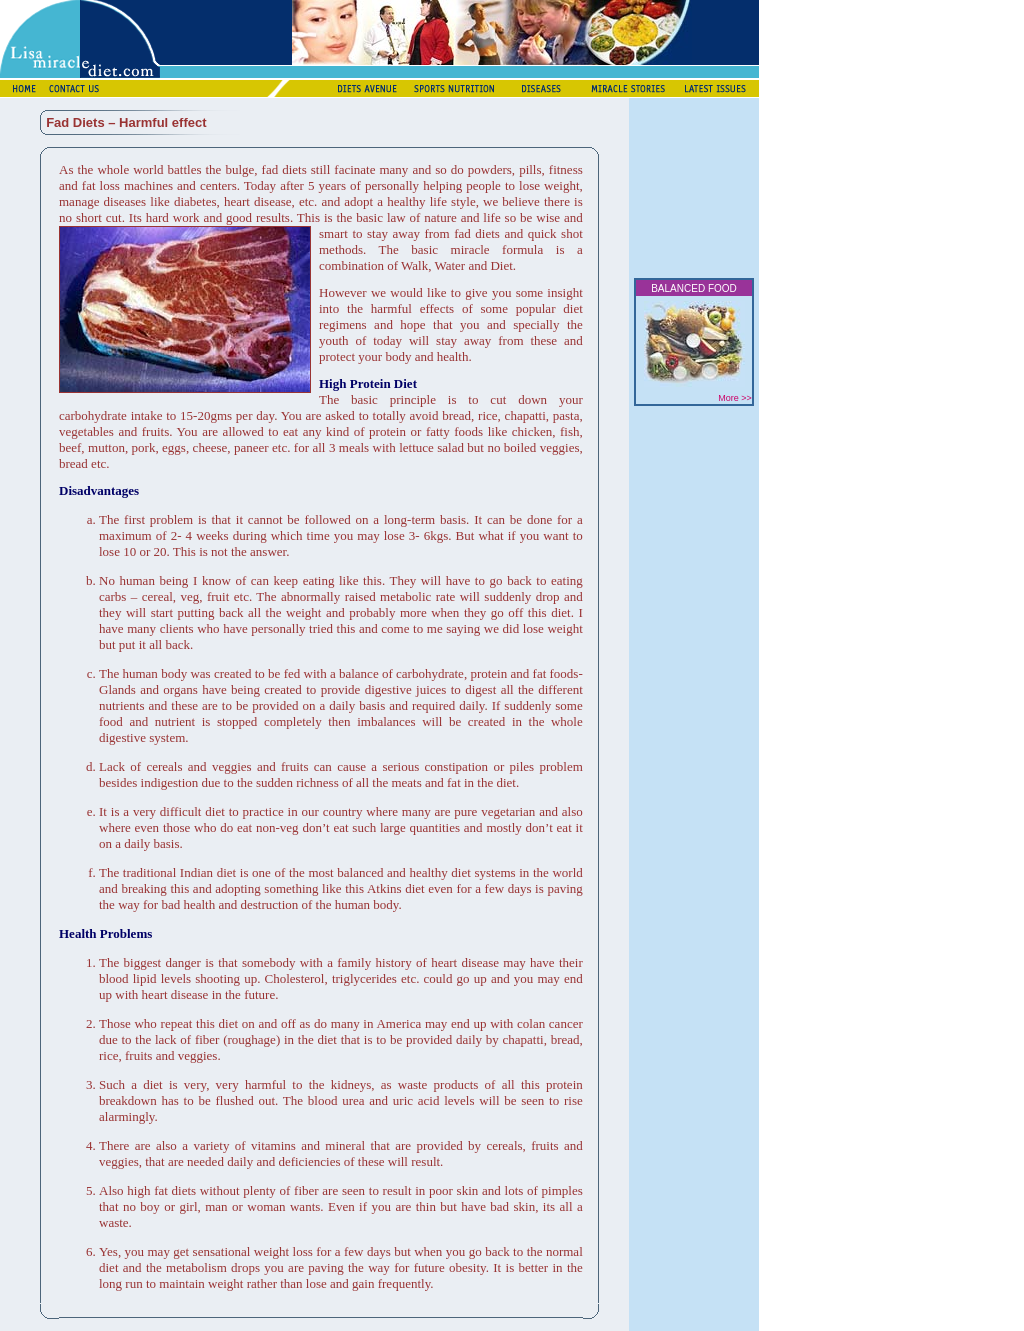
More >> (735, 398)
